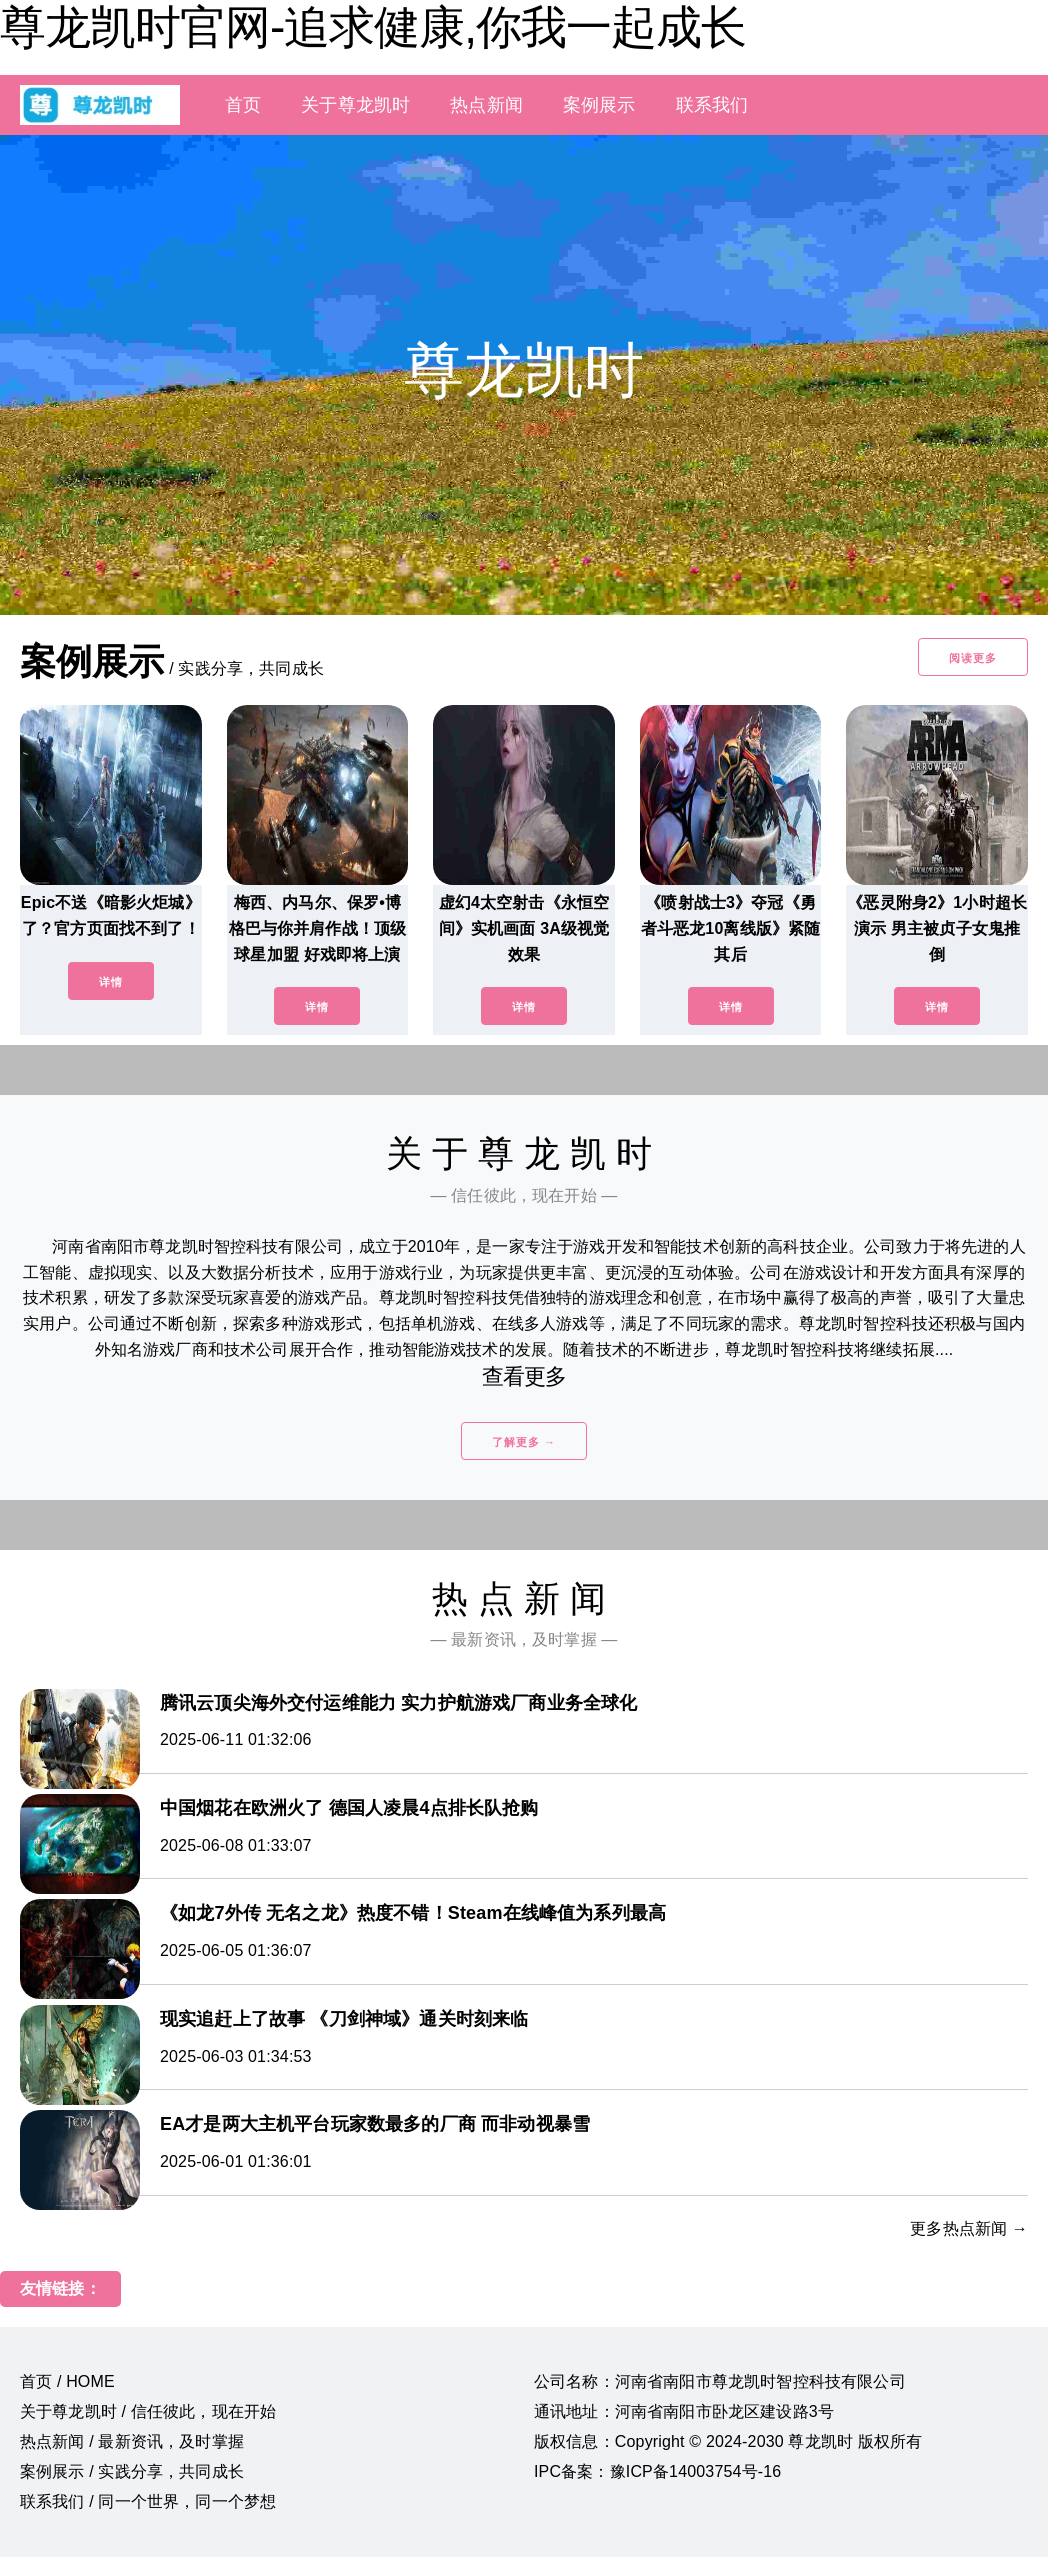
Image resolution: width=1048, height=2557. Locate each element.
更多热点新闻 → (969, 2228)
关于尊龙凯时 (355, 105)
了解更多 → (524, 1442)
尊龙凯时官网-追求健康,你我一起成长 (373, 27)
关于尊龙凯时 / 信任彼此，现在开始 (148, 2411)
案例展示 (599, 105)
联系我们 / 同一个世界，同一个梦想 (148, 2501)
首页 (243, 105)
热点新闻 (486, 105)
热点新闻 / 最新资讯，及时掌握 (132, 2441)
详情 (111, 982)
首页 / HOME (67, 2381)
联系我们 (712, 105)
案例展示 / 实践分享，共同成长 (132, 2471)
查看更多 (524, 1376)
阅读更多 (973, 658)
